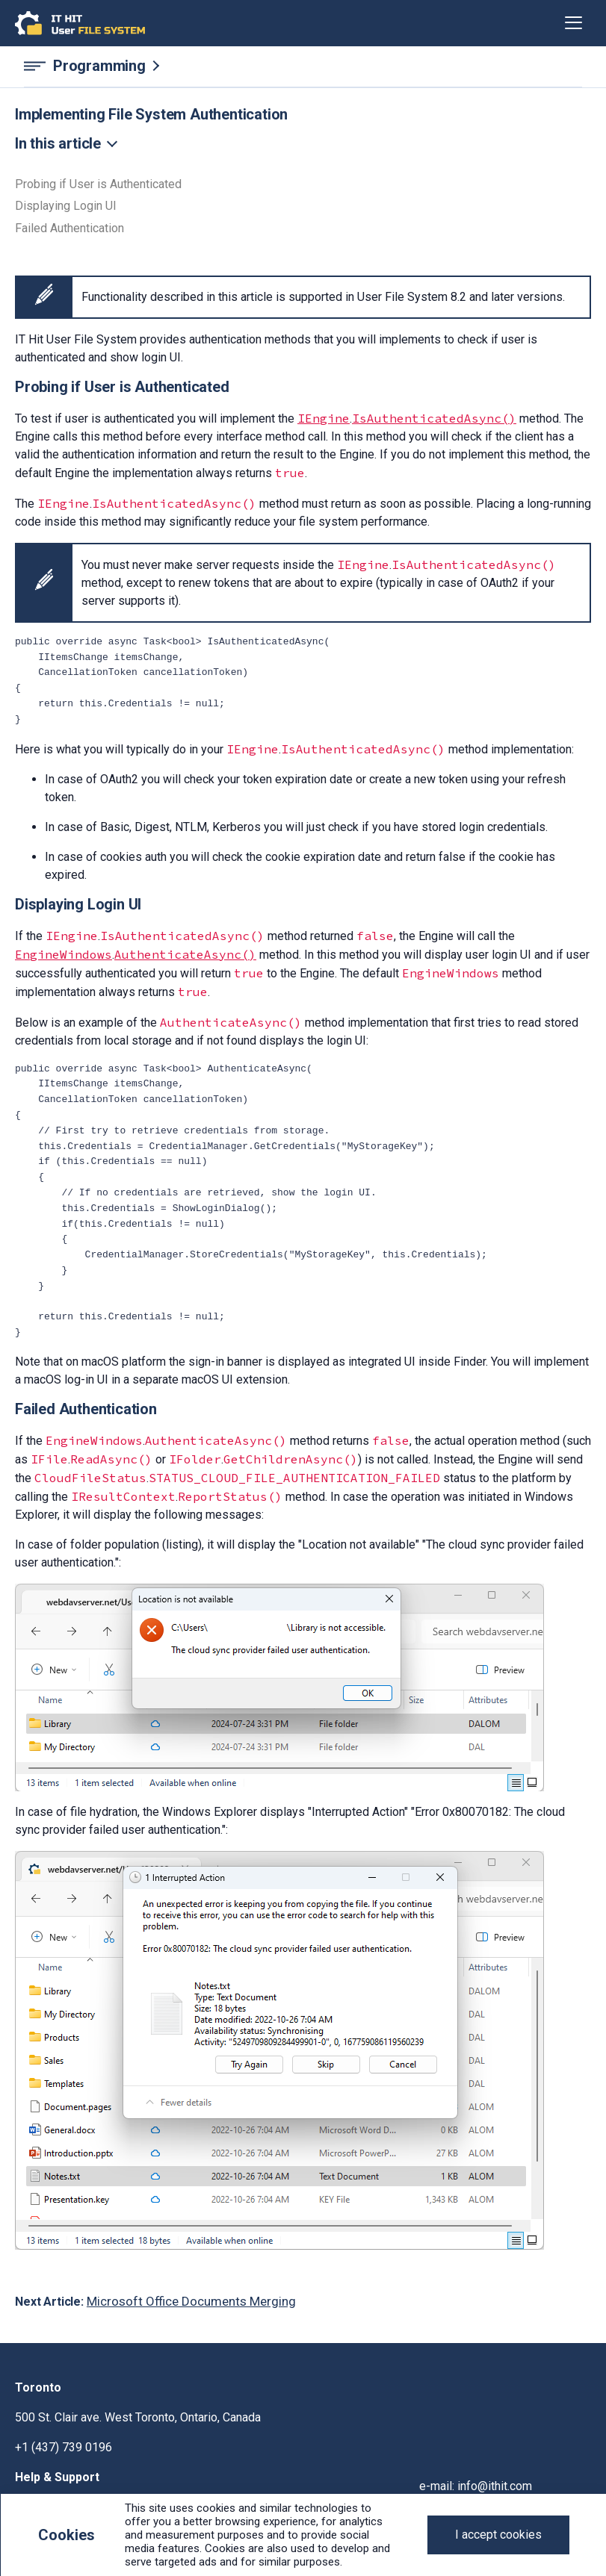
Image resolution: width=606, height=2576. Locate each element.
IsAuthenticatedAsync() (434, 418)
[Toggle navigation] (573, 23)
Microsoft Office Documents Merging (191, 2301)
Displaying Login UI (66, 206)
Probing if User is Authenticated (98, 184)
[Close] (498, 2535)
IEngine (323, 418)
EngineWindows (63, 954)
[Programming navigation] (303, 66)
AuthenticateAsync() (185, 954)
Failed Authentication (69, 228)
